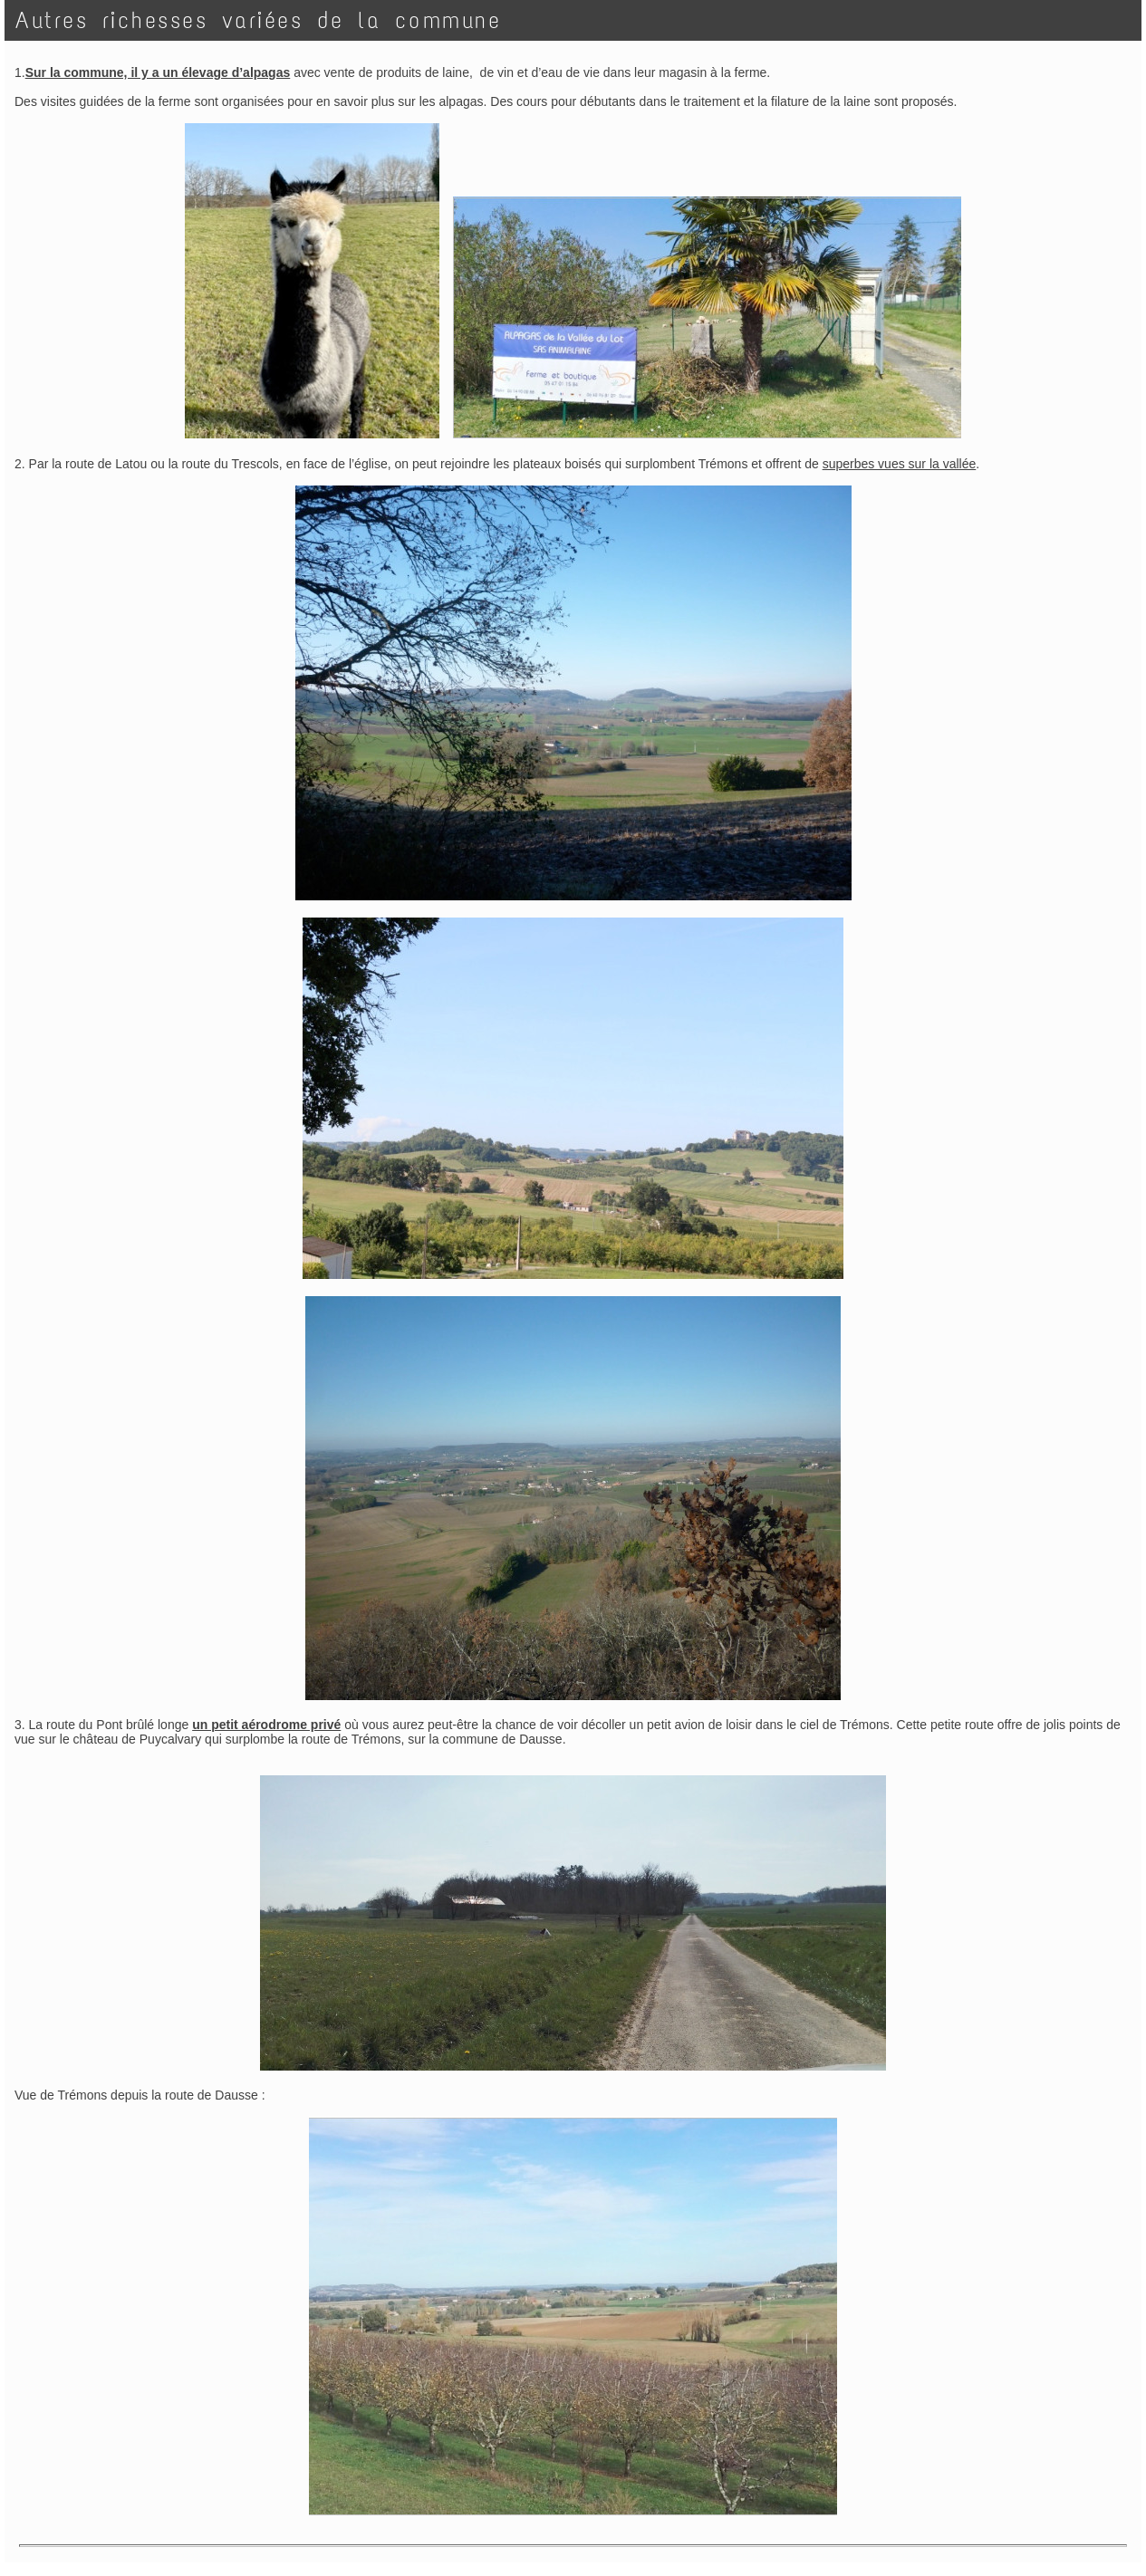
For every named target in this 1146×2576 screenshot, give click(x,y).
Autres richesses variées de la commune (258, 20)
